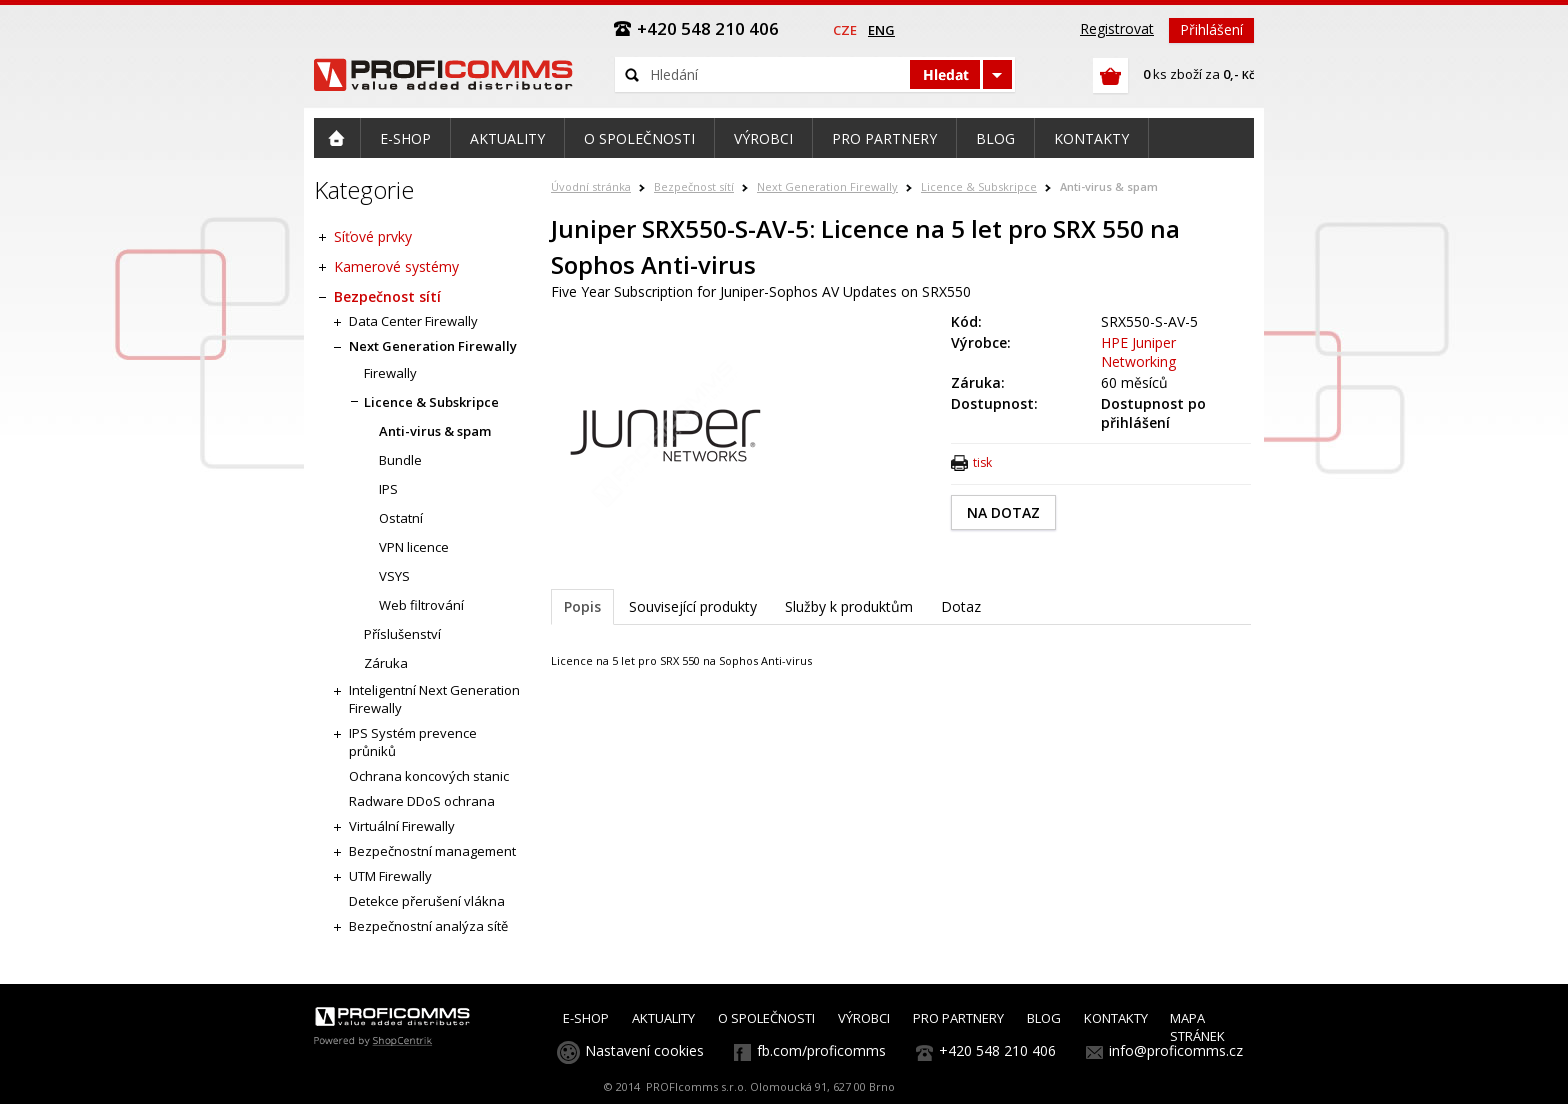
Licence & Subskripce (979, 186)
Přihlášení (1211, 29)
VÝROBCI (864, 1018)
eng (881, 30)
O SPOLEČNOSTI (766, 1018)
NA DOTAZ (1003, 512)
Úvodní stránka (591, 186)
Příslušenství (402, 634)
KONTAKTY (1116, 1018)
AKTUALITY (663, 1018)
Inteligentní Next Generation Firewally (434, 699)
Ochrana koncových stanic (429, 776)
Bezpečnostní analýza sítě (428, 926)
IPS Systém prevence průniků (413, 742)
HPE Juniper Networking (1138, 352)
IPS (388, 489)
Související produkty (693, 606)
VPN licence (414, 547)
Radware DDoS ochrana (422, 801)
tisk (982, 462)
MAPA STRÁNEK (1197, 1027)
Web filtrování (421, 605)
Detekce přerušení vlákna (427, 901)
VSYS (394, 576)
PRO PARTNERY (958, 1018)
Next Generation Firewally (827, 186)
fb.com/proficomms (821, 1050)
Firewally (390, 373)
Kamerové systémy (396, 266)
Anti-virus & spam (1109, 186)
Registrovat (1117, 28)
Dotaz (961, 606)
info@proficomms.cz (1176, 1050)
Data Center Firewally (413, 321)
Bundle (400, 460)
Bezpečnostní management (432, 851)
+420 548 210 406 (997, 1050)
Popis (582, 606)
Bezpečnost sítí (694, 186)
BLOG (1044, 1018)
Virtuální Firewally (402, 826)
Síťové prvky (373, 236)
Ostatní (401, 518)
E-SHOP (586, 1018)
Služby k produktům (849, 606)
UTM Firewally (390, 876)
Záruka (386, 663)
